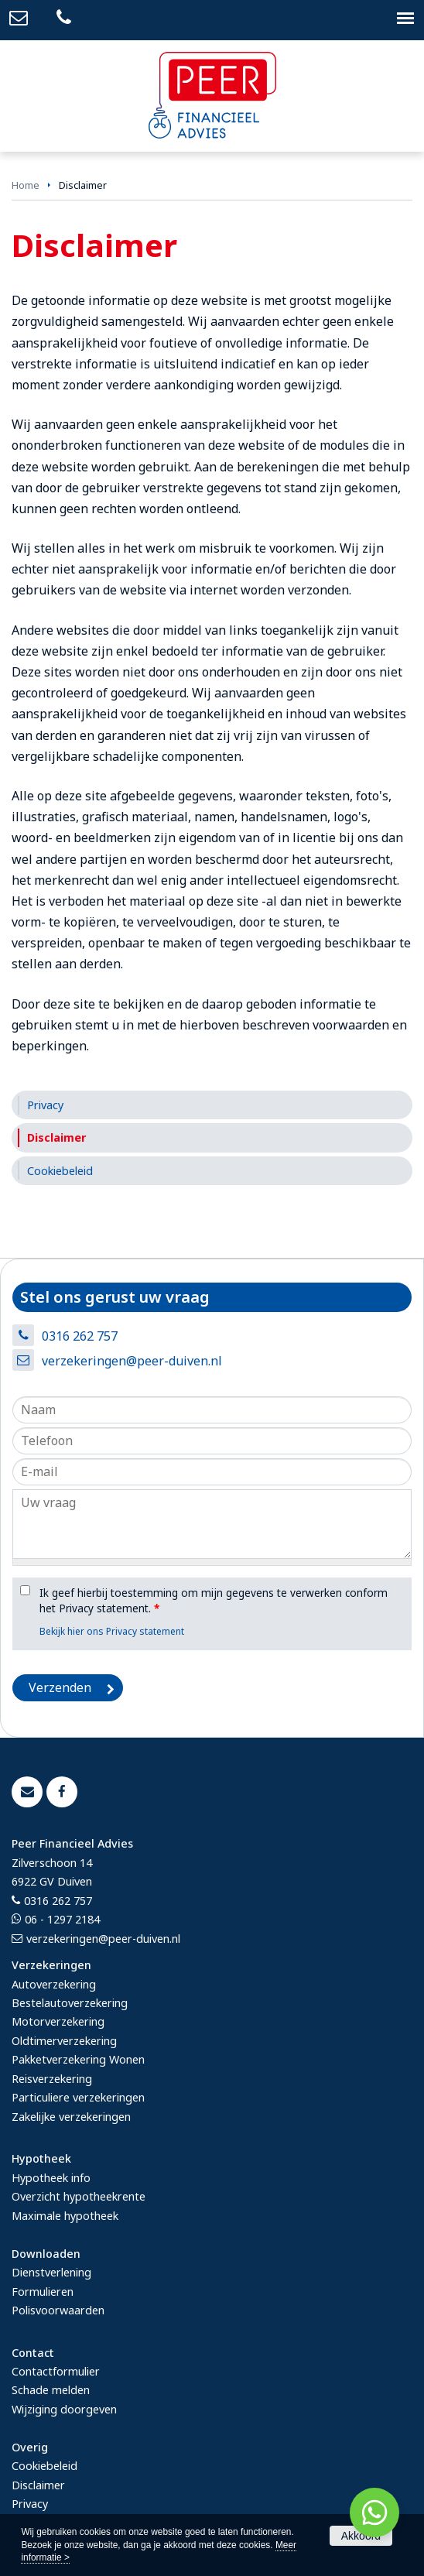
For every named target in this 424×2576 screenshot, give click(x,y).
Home (25, 185)
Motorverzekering (58, 2021)
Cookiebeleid (44, 2465)
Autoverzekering (54, 1984)
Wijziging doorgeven (64, 2409)
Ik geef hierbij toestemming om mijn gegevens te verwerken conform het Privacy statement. (213, 1600)
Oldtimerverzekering (64, 2040)
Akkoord (361, 2536)
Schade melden (51, 2389)
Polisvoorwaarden (58, 2310)
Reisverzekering (52, 2078)
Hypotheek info (51, 2177)
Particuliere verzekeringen (78, 2097)
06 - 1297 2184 (62, 1919)
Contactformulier (56, 2371)
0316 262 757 (80, 1336)
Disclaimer (38, 2485)
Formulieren (43, 2291)
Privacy (30, 2503)
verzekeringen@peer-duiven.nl (132, 1360)
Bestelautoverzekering (70, 2002)
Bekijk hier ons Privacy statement (111, 1631)
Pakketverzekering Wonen (78, 2059)
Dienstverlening (51, 2272)
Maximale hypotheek (65, 2215)
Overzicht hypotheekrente (78, 2196)
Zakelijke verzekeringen (71, 2116)
